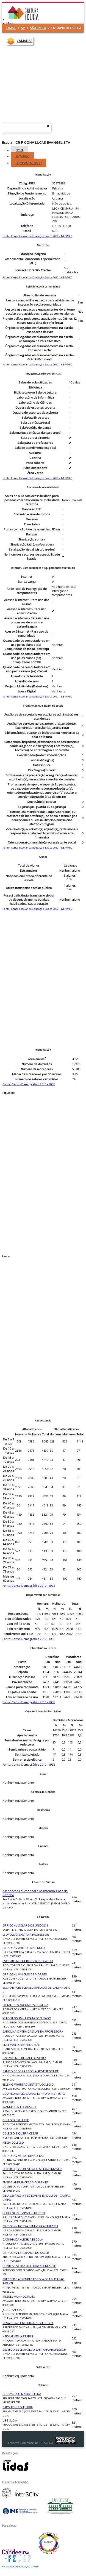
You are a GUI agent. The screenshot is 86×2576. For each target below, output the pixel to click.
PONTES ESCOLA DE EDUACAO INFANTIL (29, 2266)
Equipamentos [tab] (29, 163)
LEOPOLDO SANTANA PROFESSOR (26, 1934)
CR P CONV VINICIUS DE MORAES (25, 1974)
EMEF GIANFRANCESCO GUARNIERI (26, 2182)
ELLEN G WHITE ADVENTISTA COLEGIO (28, 2084)
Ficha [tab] (19, 150)
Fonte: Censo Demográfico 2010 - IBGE (29, 1084)
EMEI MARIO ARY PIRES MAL (21, 2045)
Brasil (11, 28)
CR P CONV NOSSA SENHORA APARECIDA (30, 2226)
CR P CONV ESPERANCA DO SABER (26, 2253)
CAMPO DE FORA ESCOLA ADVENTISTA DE (31, 2071)
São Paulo (38, 28)
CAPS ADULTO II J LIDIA (18, 2407)
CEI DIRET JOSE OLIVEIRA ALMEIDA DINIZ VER (32, 2169)
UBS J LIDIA (10, 2420)
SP (23, 28)
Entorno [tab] (22, 156)
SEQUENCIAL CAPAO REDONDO (24, 2213)
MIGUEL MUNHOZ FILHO (19, 2296)
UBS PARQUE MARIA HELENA (22, 2394)
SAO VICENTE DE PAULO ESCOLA (24, 2058)
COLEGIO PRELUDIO (16, 2120)
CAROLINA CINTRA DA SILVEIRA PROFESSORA (33, 2031)
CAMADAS (24, 41)
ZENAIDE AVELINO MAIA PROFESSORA (28, 2323)
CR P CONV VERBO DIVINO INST (24, 2156)
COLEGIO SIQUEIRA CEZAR (20, 2133)
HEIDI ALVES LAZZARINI (18, 2336)
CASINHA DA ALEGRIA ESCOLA (23, 2239)
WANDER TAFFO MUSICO (19, 2107)
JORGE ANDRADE (14, 2310)
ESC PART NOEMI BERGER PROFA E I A (28, 1961)
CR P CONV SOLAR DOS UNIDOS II (25, 1925)
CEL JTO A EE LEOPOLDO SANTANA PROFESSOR (34, 2349)
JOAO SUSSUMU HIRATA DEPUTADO (27, 2018)
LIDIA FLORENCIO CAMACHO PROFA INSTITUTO (34, 2094)
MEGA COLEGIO (13, 2142)
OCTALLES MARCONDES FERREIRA (25, 2005)
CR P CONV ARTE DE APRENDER (24, 1948)
